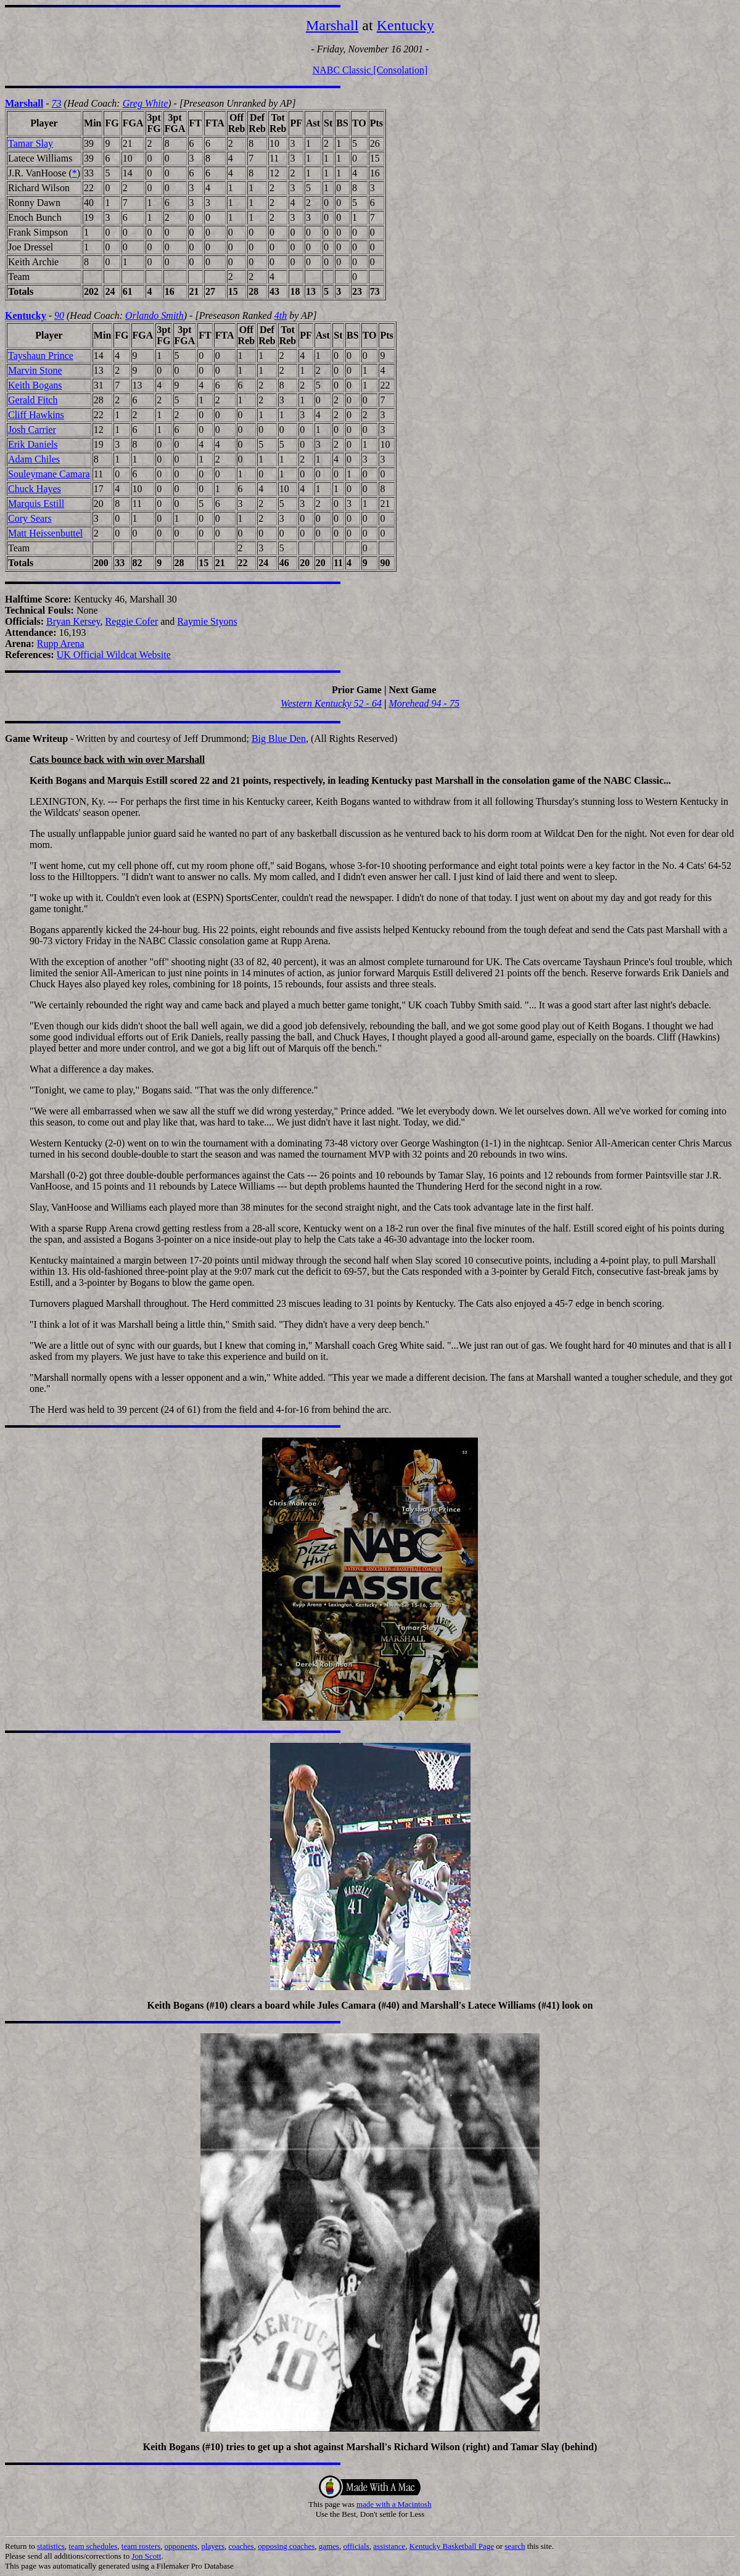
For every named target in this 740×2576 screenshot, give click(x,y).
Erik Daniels (32, 444)
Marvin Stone (35, 370)
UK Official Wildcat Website (114, 654)
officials (356, 2546)
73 (57, 103)
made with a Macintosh (394, 2504)
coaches (241, 2546)
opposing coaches (286, 2546)
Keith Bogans (35, 385)
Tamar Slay (30, 143)
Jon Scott (146, 2556)
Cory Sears (30, 518)
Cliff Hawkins (36, 414)
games (329, 2546)
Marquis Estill (36, 503)
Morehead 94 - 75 (423, 703)
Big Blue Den (279, 738)
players (212, 2546)
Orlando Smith (154, 315)
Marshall (332, 25)
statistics (51, 2546)
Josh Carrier (32, 429)
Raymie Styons (207, 621)
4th (280, 315)
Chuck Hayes (34, 489)
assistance (389, 2546)
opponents (181, 2546)
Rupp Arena (60, 643)
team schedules (92, 2546)
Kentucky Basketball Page (451, 2546)
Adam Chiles (34, 459)
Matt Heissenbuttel (45, 533)
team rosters (140, 2546)
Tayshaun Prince (40, 355)
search (514, 2546)
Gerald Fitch (32, 400)
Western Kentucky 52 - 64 (331, 703)
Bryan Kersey (73, 621)
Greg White (145, 103)
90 (59, 315)
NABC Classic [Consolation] (370, 70)
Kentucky (405, 25)
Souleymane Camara (49, 474)
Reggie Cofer (131, 621)
